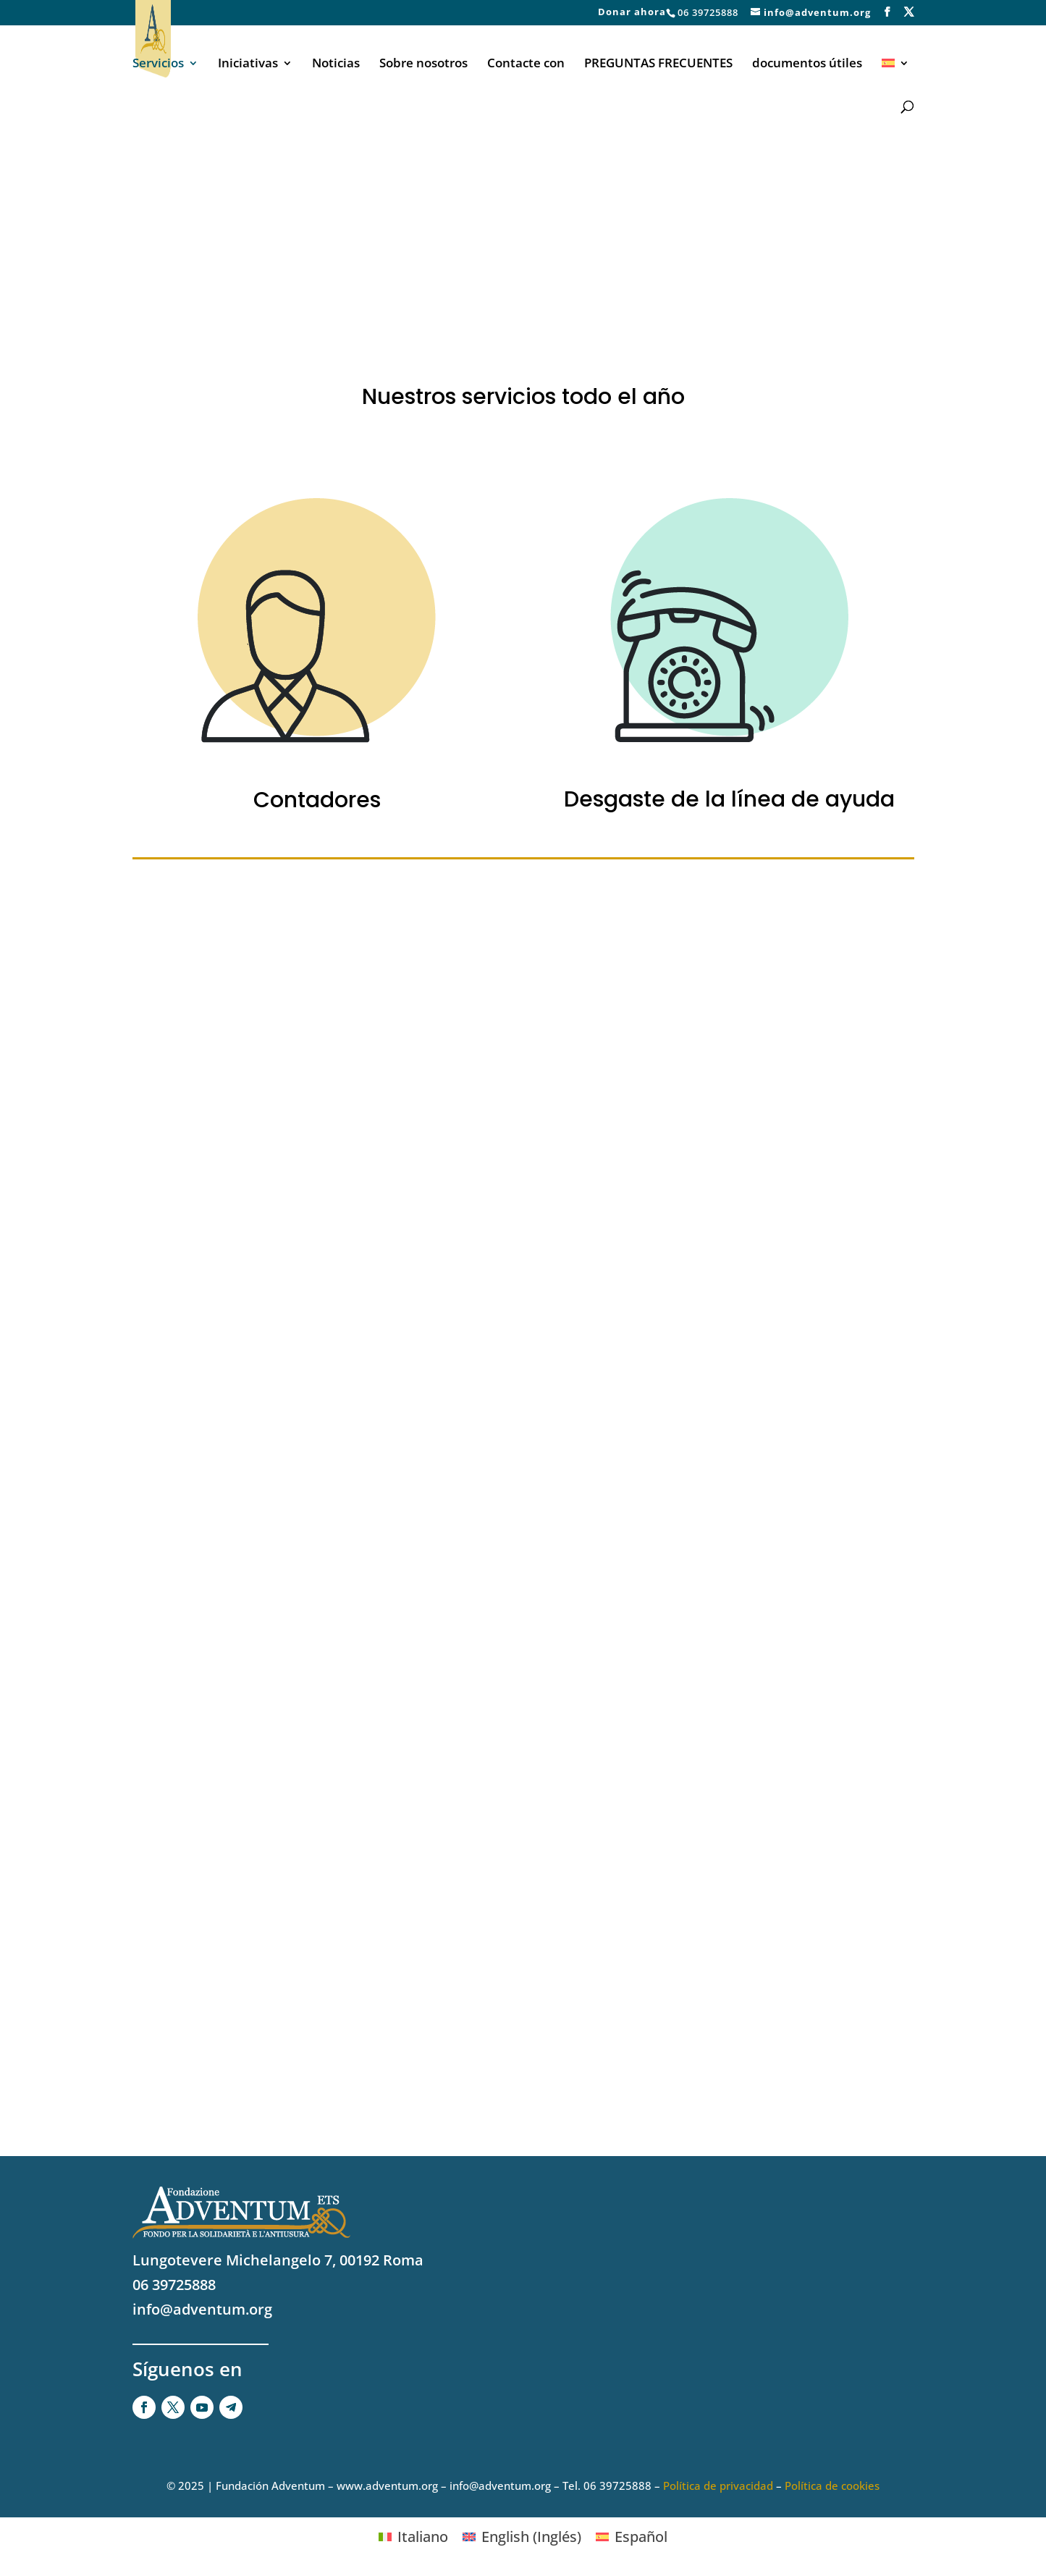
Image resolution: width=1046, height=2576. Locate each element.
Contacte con (526, 64)
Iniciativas (248, 64)
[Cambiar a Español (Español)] (632, 2536)
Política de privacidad (718, 2485)
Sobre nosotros (423, 64)
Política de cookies (832, 2485)
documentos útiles (807, 64)
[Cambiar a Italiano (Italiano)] (413, 2536)
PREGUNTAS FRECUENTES (658, 64)
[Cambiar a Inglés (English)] (522, 2536)
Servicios (158, 64)
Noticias (336, 64)
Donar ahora (632, 12)
